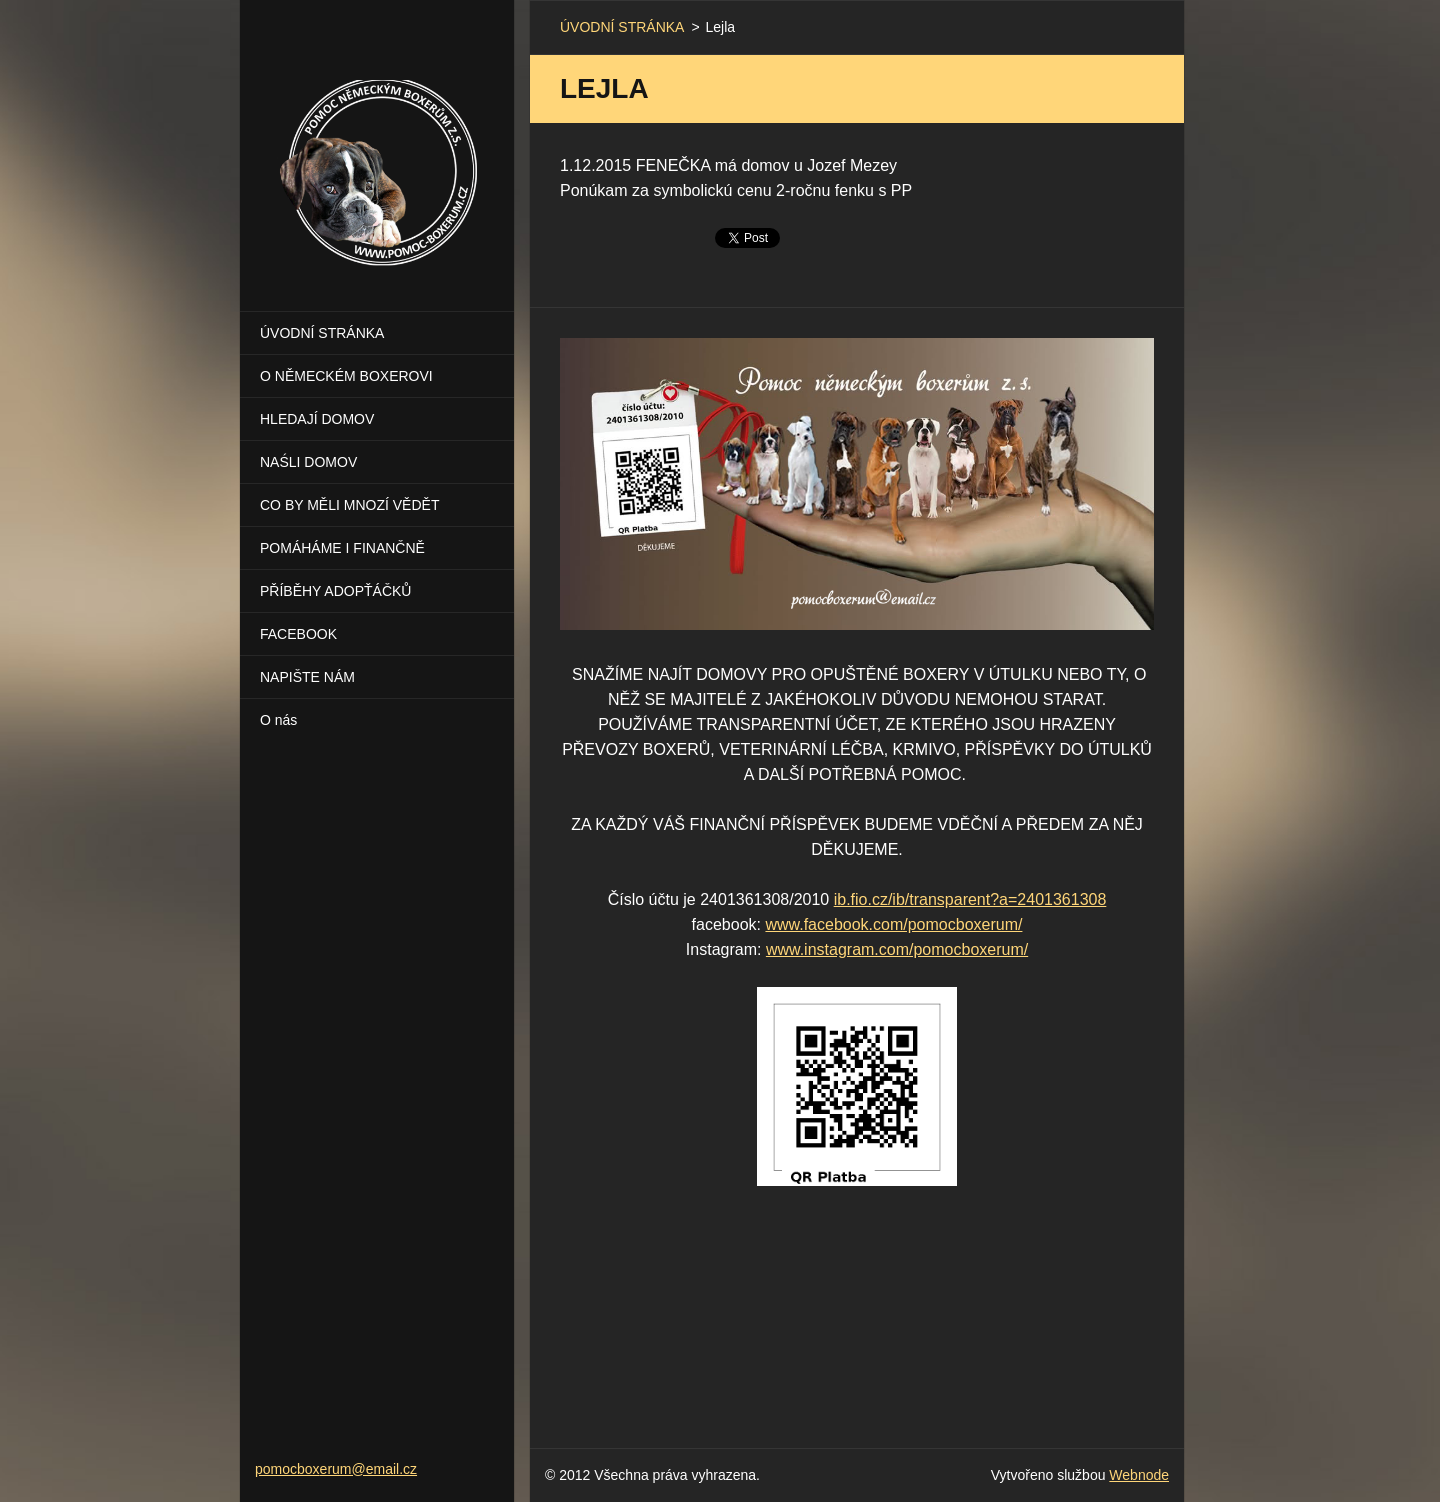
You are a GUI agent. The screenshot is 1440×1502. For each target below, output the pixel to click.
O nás (278, 720)
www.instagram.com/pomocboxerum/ (897, 949)
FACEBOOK (298, 634)
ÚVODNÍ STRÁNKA (322, 333)
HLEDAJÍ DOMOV (317, 419)
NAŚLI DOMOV (308, 462)
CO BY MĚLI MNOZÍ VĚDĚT (349, 505)
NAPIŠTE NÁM (307, 677)
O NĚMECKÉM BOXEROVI (346, 376)
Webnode (1139, 1475)
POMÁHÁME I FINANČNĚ (342, 548)
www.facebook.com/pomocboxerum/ (893, 924)
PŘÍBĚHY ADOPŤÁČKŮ (335, 591)
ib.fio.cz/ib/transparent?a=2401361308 (970, 899)
